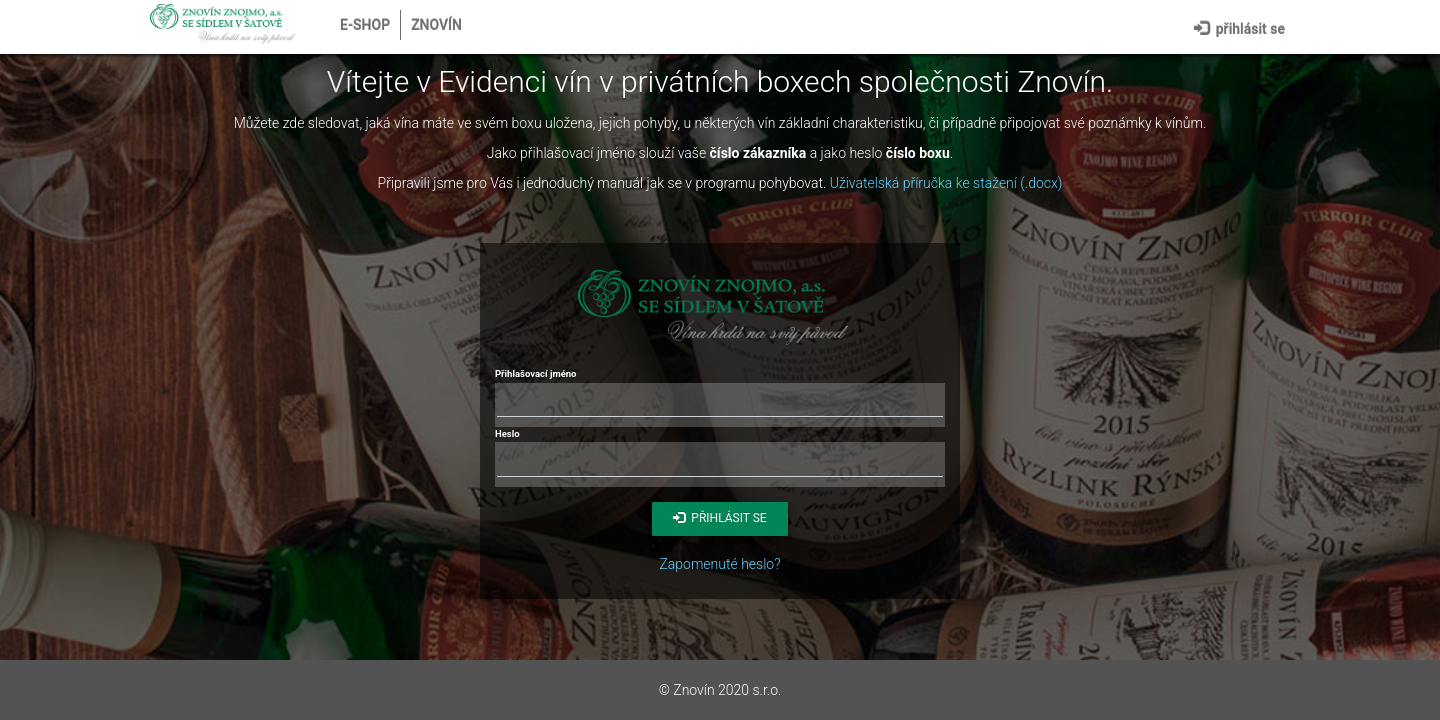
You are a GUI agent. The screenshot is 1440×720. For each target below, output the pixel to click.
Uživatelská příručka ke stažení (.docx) (946, 183)
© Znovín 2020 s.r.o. (720, 690)
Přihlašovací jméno (535, 373)
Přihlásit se (1239, 26)
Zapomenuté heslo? (719, 564)
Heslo (507, 433)
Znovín (436, 25)
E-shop (365, 25)
